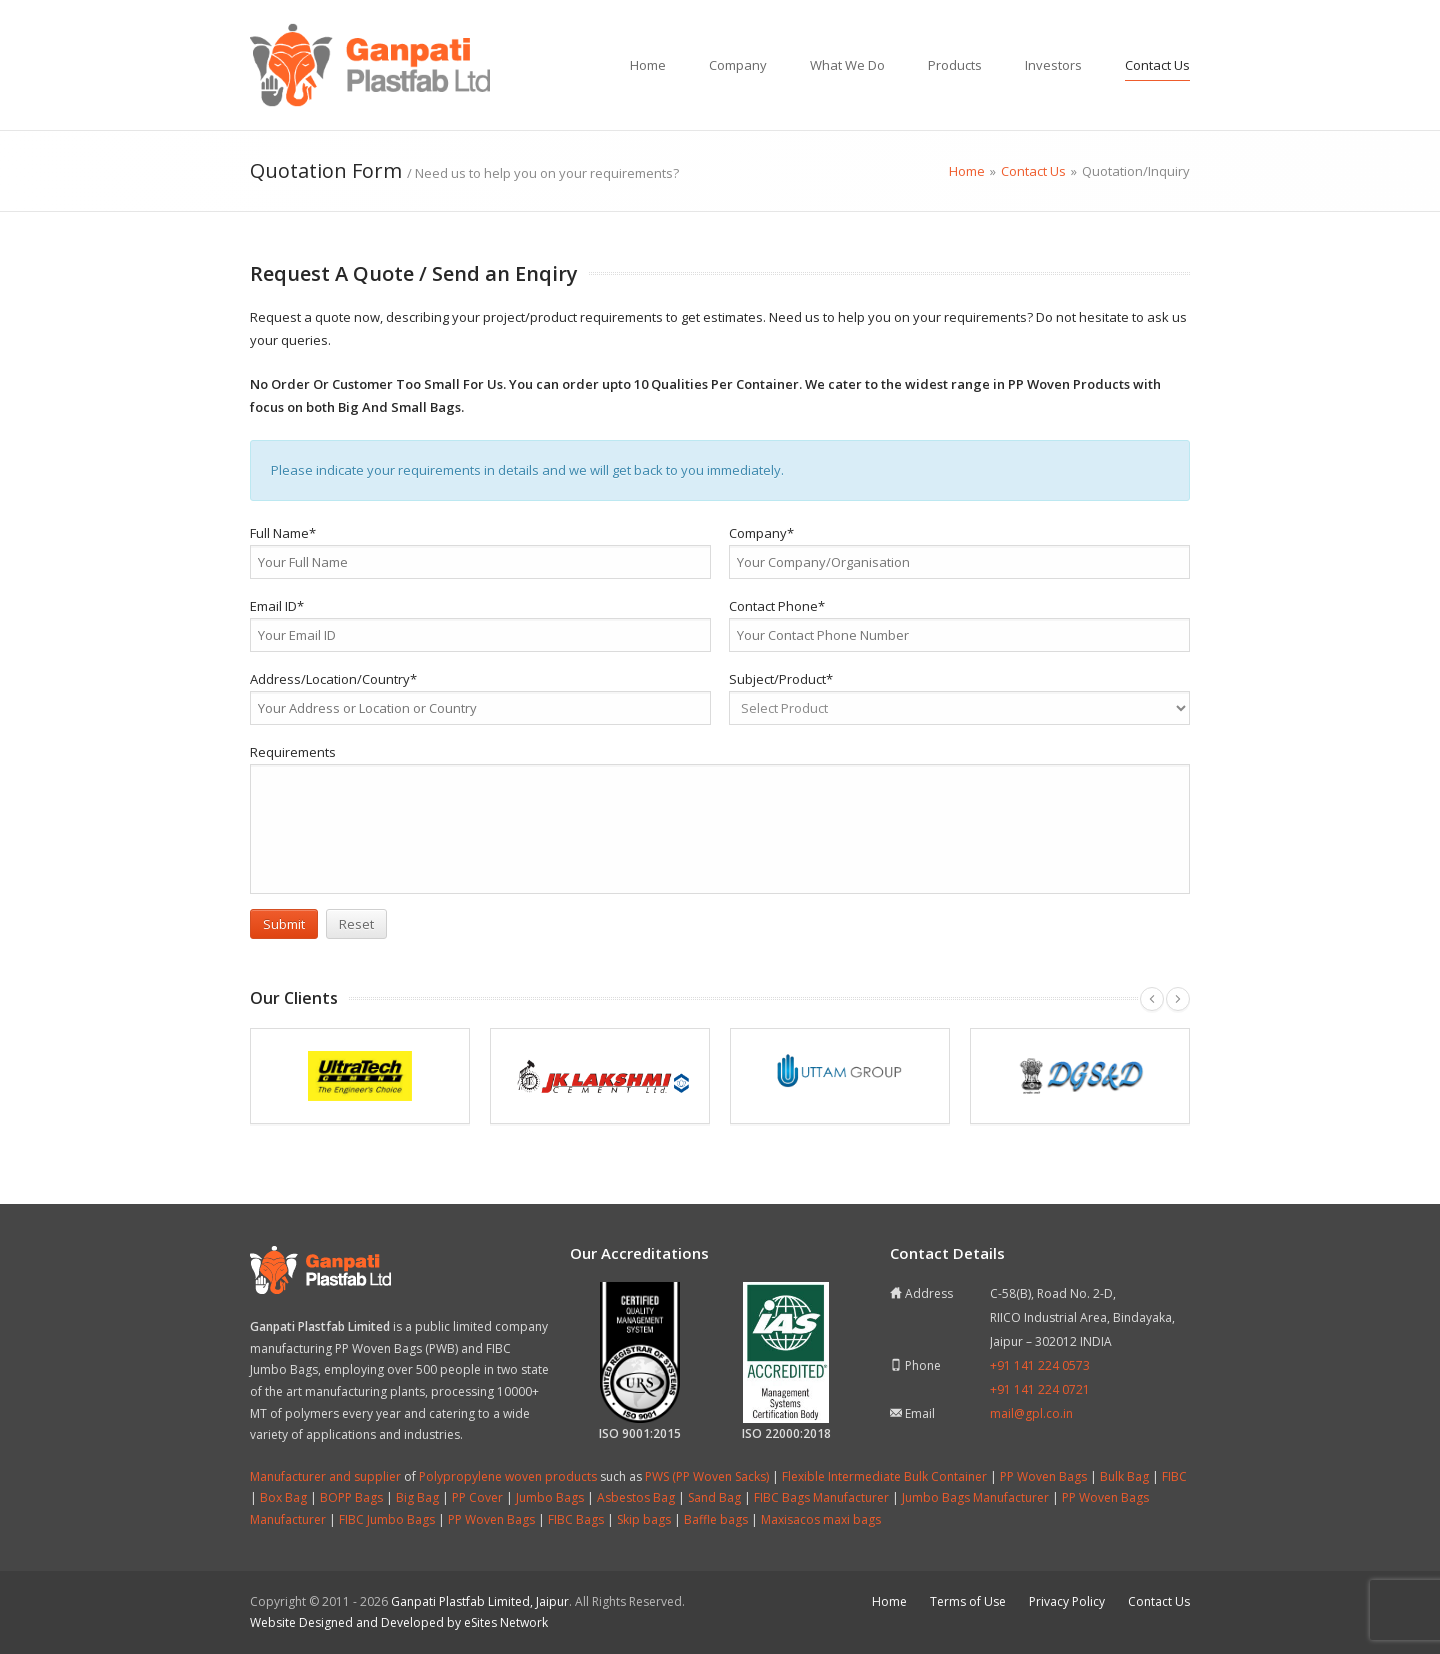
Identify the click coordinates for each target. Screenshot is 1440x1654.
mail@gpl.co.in (1031, 1413)
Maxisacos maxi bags (821, 1519)
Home (648, 65)
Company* (761, 533)
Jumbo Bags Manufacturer (975, 1497)
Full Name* (283, 533)
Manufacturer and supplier (325, 1476)
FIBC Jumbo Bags (387, 1519)
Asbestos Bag (636, 1497)
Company (738, 65)
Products (955, 65)
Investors (1053, 65)
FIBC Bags (576, 1519)
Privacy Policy (1067, 1601)
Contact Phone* (777, 606)
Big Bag (417, 1497)
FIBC (1174, 1476)
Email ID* (277, 606)
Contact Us (1157, 65)
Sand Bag (714, 1497)
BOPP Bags (351, 1497)
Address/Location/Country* (333, 679)
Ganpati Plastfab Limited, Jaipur (480, 1601)
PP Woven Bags (1043, 1476)
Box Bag (283, 1497)
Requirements (293, 752)
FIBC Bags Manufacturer (821, 1497)
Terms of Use (968, 1601)
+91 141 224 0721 (1040, 1389)
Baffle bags (716, 1519)
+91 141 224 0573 (1040, 1365)
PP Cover (477, 1497)
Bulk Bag (1124, 1476)
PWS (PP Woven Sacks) (707, 1476)
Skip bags (644, 1519)
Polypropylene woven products (508, 1476)
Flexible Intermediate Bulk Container (884, 1476)
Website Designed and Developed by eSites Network (399, 1622)
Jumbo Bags (550, 1497)
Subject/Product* (781, 679)
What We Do (847, 65)
